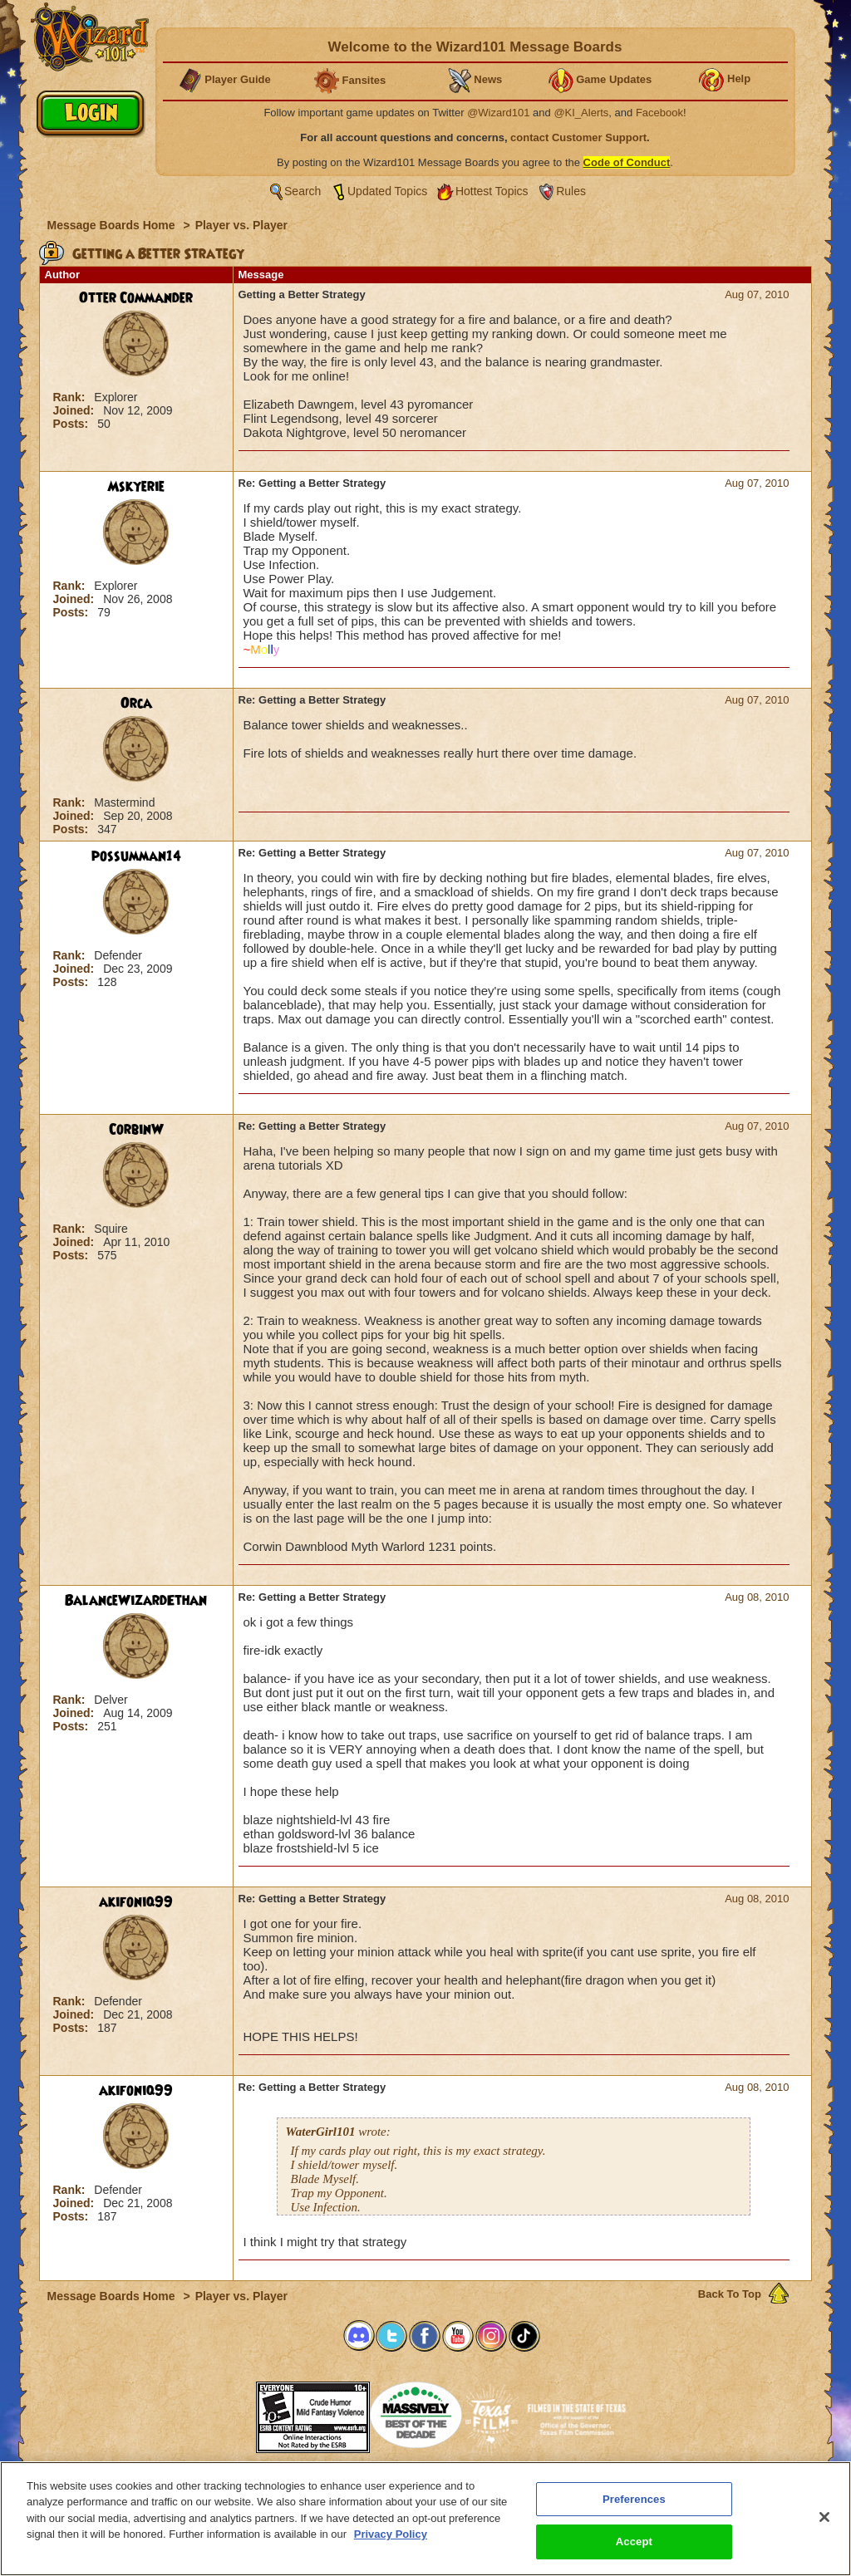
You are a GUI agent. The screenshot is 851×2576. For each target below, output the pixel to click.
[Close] (824, 2517)
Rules (571, 191)
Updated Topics (387, 191)
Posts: (72, 423)
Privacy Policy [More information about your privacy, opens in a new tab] (390, 2534)
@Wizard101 (498, 112)
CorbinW (136, 1130)
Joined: (75, 410)
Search (302, 191)
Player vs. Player (241, 225)
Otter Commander (136, 298)
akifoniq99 (136, 1902)
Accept (634, 2541)
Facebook (659, 112)
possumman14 (136, 856)
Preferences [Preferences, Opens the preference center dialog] (634, 2499)
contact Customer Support (578, 137)
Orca (136, 704)
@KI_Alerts (580, 112)
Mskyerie (136, 487)
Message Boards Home (113, 225)
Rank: (71, 397)
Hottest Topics (492, 191)
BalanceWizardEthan (136, 1601)
